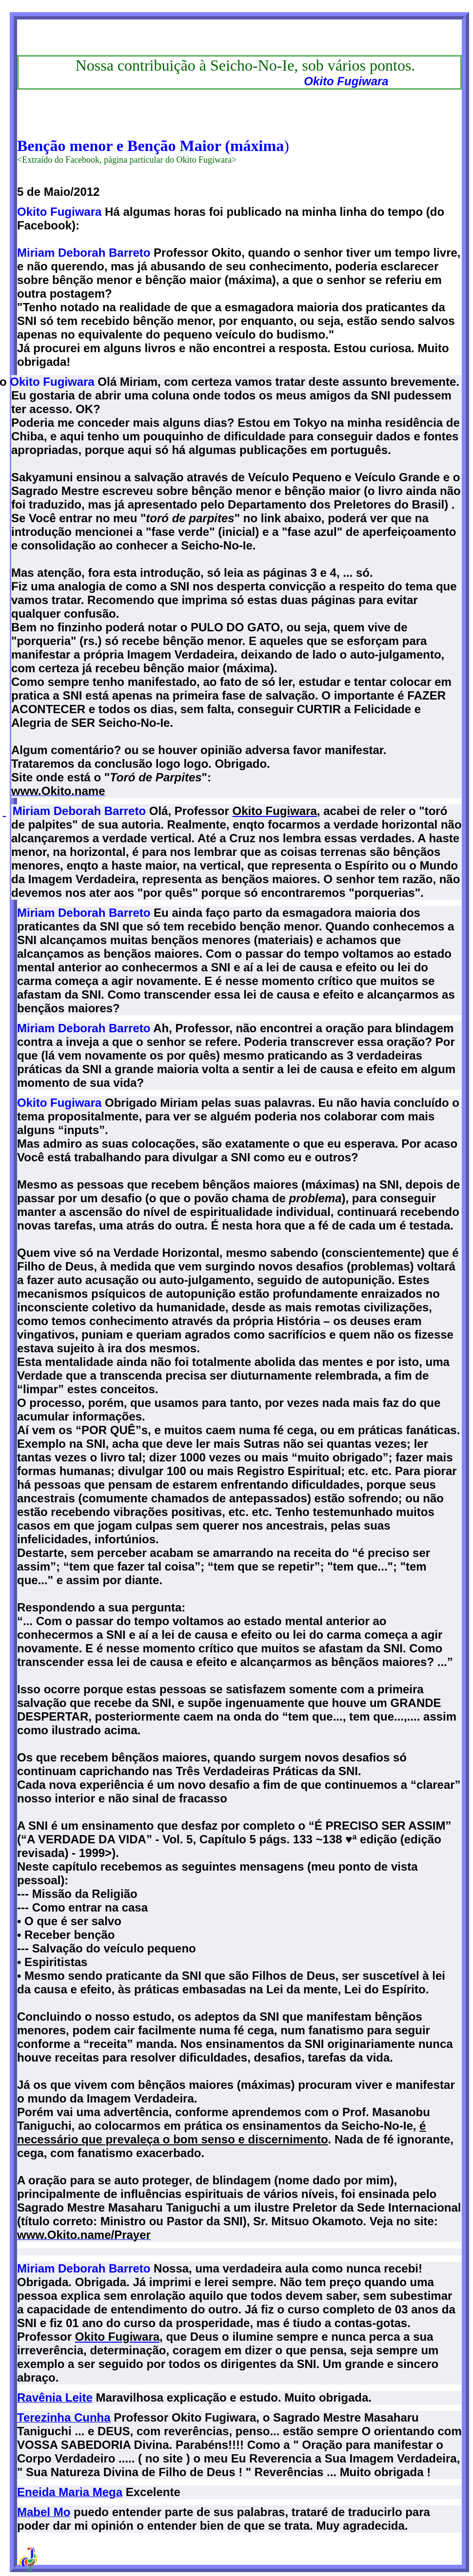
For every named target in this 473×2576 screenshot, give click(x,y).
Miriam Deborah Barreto (83, 252)
